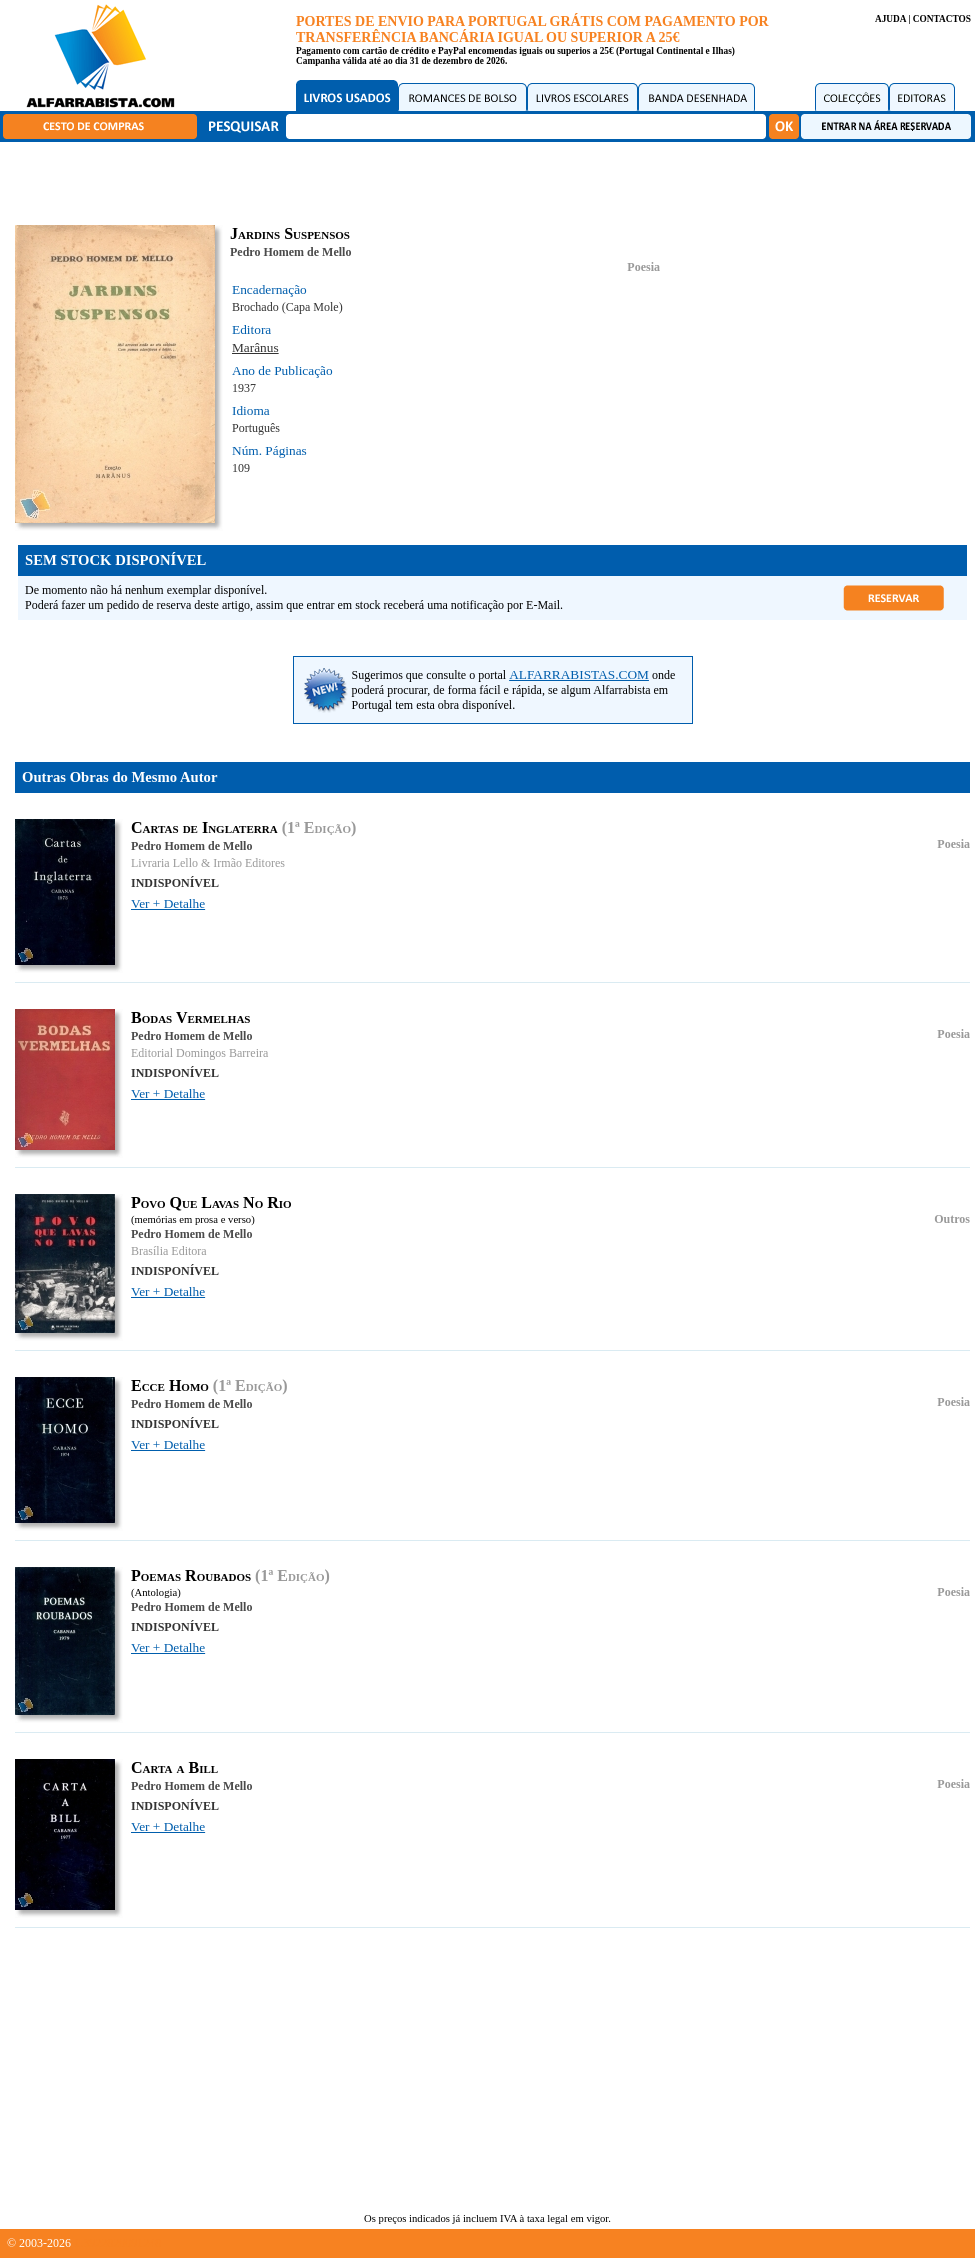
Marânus (255, 347)
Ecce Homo (170, 1385)
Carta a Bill (174, 1767)
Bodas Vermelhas (190, 1017)
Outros (952, 1219)
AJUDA (890, 19)
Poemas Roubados (191, 1575)
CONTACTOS (942, 19)
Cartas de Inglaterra (204, 827)
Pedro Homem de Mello (290, 252)
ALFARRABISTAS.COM (579, 674)
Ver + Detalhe (168, 903)
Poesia (643, 267)
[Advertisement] (493, 180)
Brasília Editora (169, 1251)
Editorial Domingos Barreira (199, 1053)
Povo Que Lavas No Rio (211, 1202)
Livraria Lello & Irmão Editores (208, 863)
